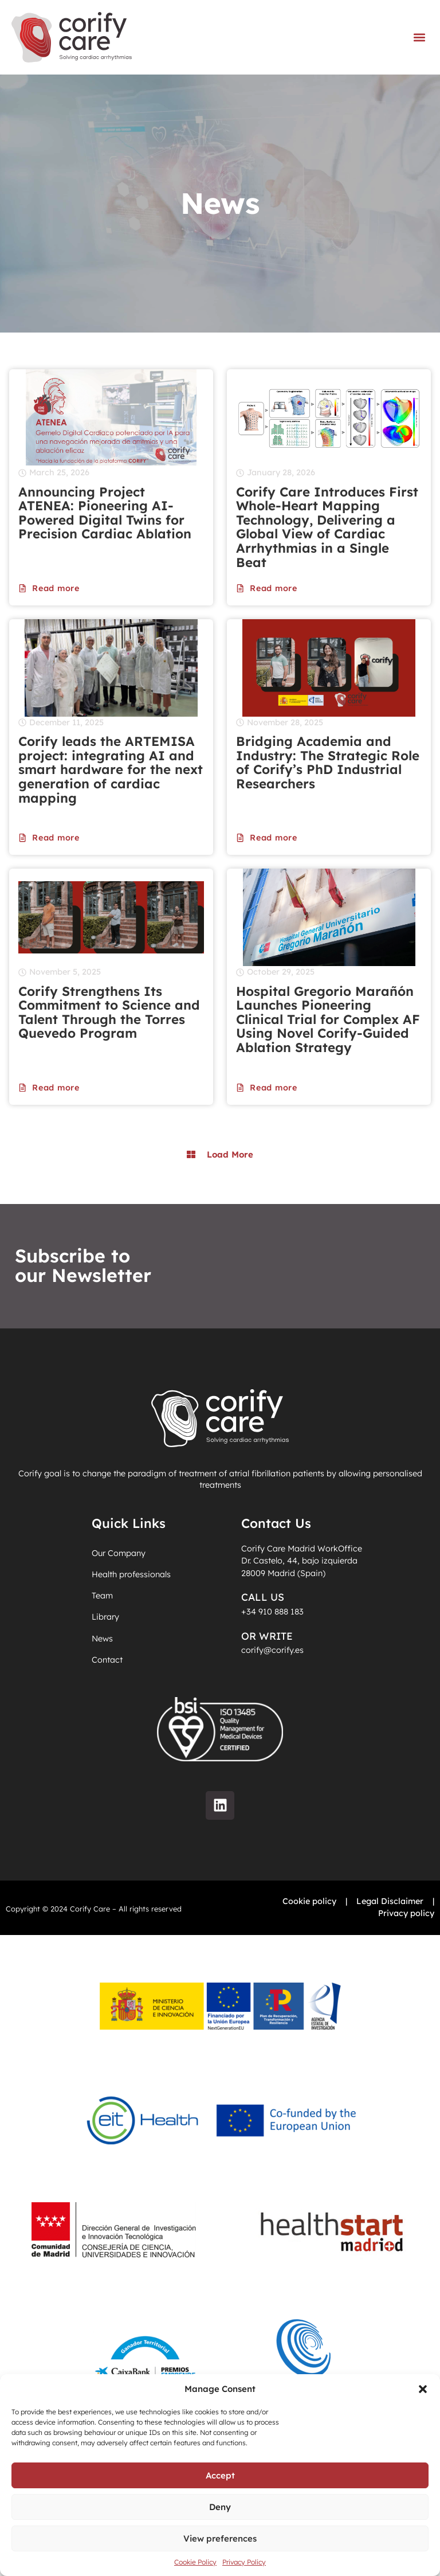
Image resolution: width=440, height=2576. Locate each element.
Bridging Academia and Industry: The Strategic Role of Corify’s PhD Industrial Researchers (327, 762)
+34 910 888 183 (272, 1611)
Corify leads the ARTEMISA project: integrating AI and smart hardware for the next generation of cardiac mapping (110, 769)
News (102, 1638)
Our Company (119, 1553)
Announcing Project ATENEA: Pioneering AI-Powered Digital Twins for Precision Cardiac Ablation (106, 513)
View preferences (220, 2538)
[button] (423, 2389)
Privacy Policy (244, 2562)
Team (102, 1595)
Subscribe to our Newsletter (83, 1265)
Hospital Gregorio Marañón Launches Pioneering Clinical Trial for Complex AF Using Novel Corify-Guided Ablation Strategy (328, 1019)
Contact (107, 1660)
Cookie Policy (195, 2562)
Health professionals (131, 1574)
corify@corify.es (272, 1650)
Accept (220, 2475)
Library (105, 1617)
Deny (220, 2506)
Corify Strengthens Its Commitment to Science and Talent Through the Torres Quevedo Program (109, 1012)
